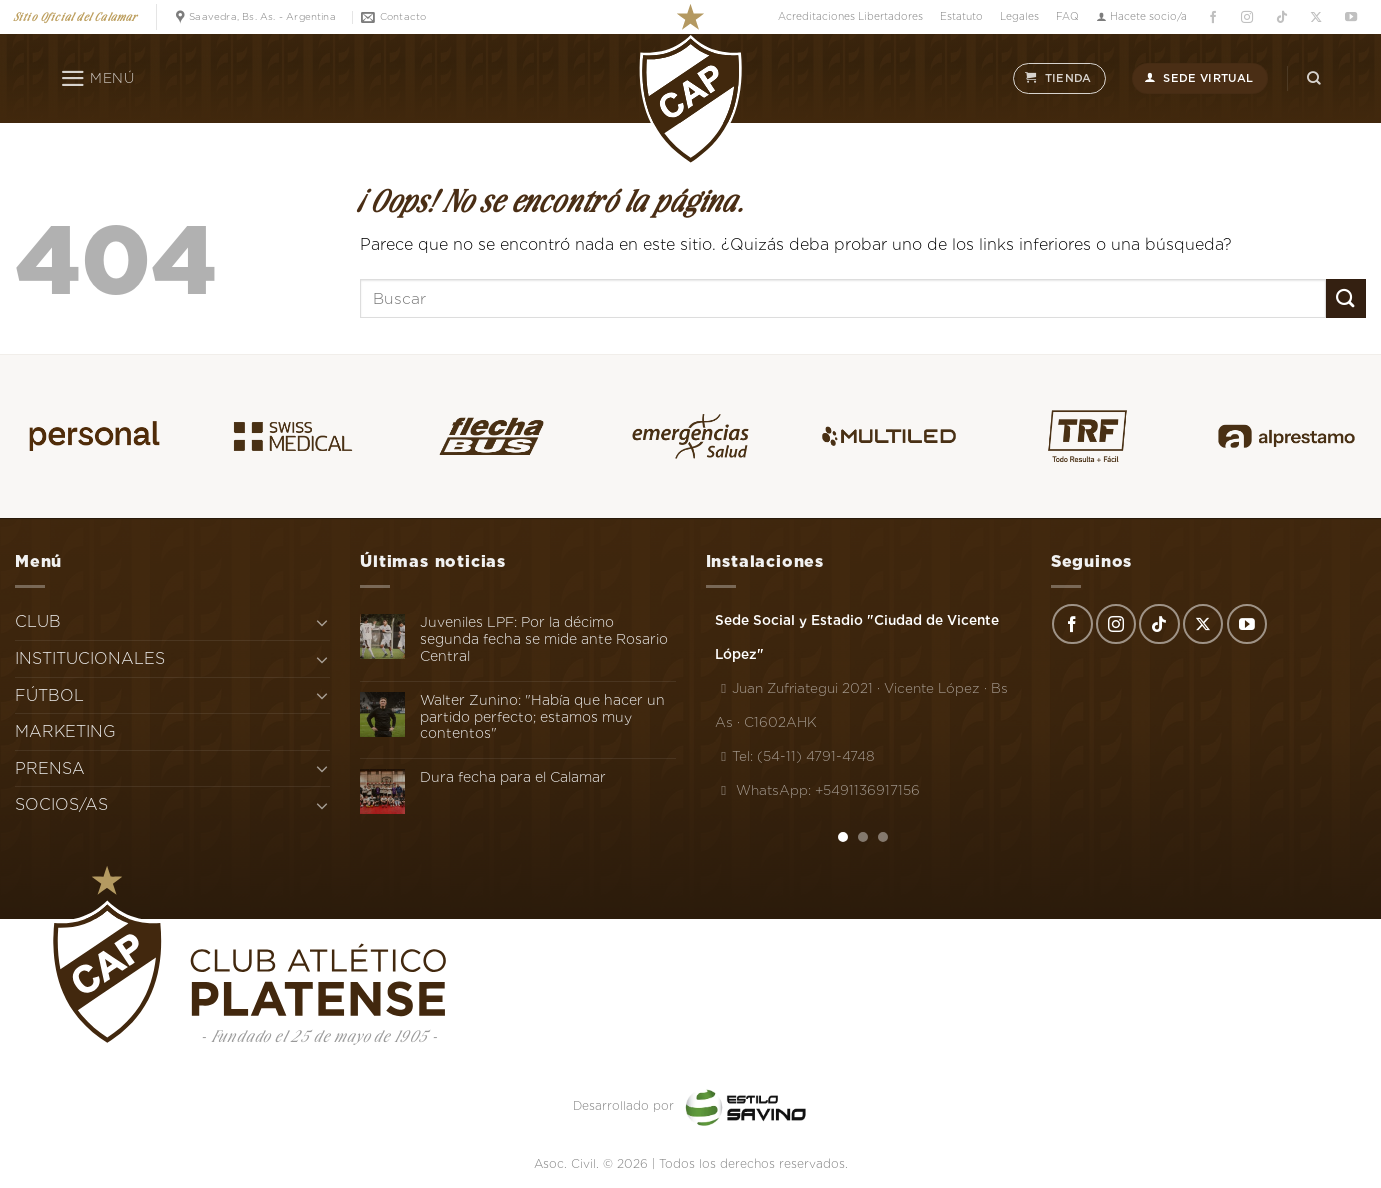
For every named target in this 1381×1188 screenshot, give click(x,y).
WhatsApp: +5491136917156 (817, 790)
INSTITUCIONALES (90, 658)
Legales (1019, 16)
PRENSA (50, 768)
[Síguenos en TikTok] (1281, 17)
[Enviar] (1346, 298)
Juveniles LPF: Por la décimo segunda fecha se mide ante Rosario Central (544, 639)
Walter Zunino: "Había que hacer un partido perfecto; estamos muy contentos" (542, 717)
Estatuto (961, 16)
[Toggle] (323, 622)
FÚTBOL (49, 695)
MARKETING (65, 731)
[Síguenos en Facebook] (1212, 17)
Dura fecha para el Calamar (513, 777)
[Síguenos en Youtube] (1350, 17)
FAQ (1067, 16)
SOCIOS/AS (61, 804)
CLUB (38, 621)
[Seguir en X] (1316, 17)
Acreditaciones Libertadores (850, 16)
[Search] (1314, 78)
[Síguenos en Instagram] (1247, 17)
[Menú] (97, 79)
